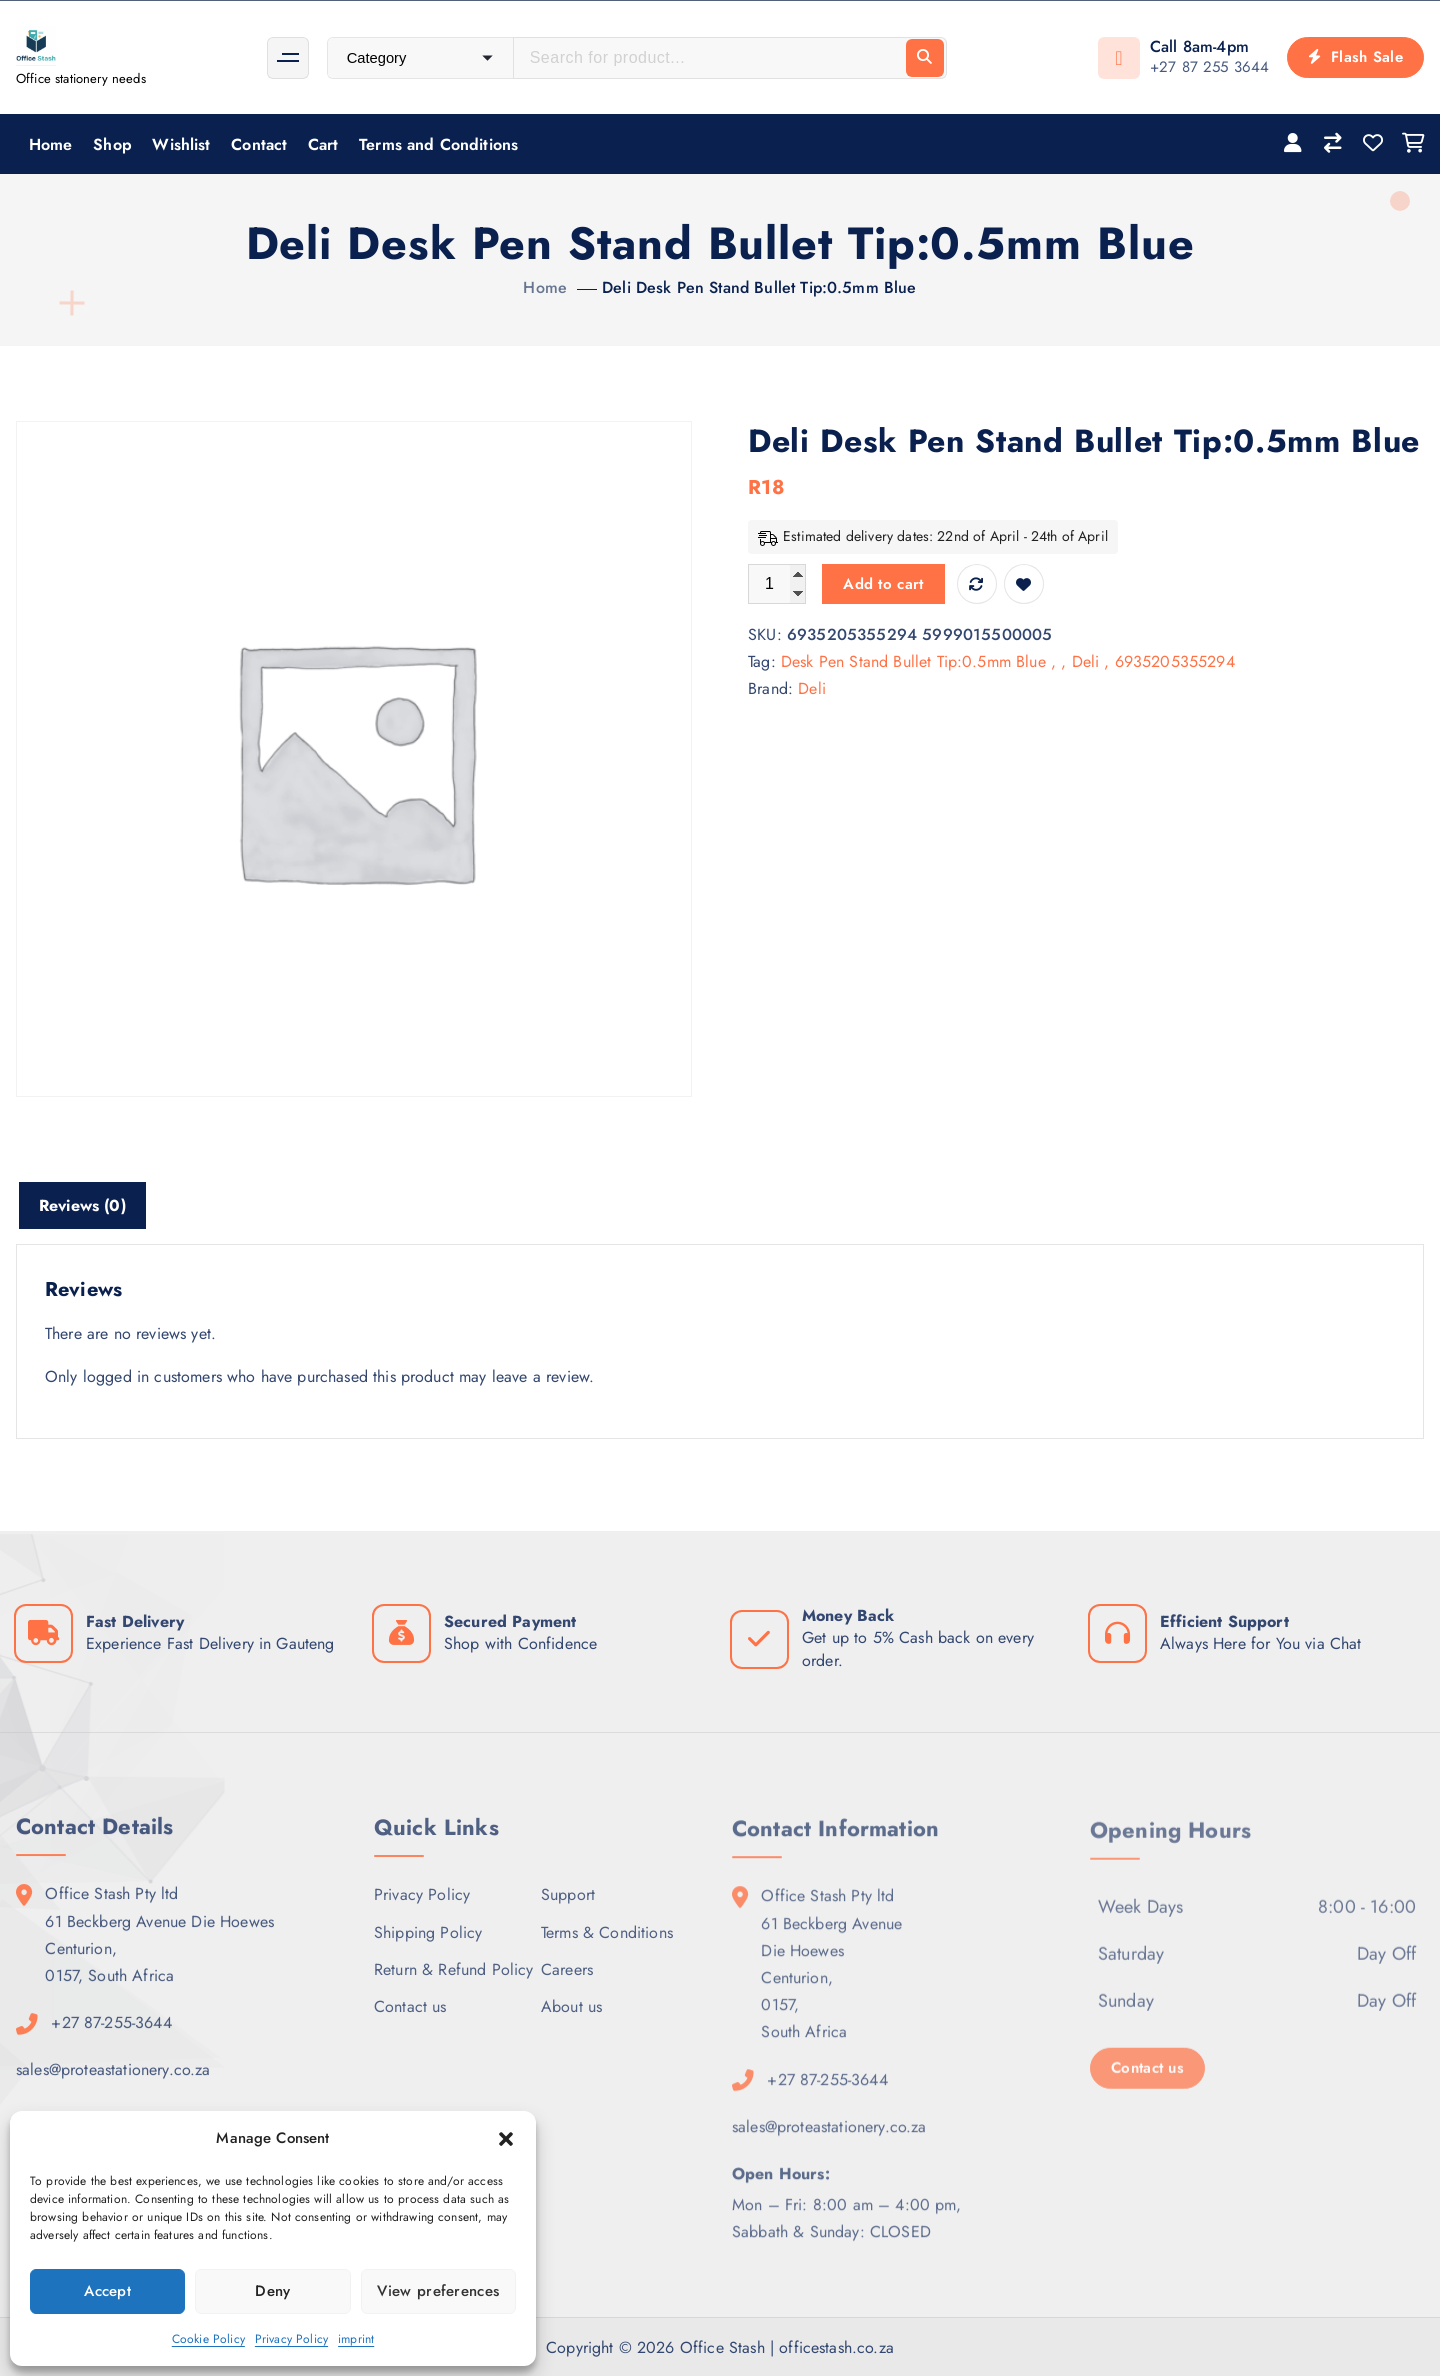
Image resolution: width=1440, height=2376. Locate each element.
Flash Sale (1355, 57)
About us (571, 2020)
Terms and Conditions (438, 144)
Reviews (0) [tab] (82, 1205)
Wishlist (181, 144)
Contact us (410, 2020)
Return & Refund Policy (454, 1983)
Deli (812, 688)
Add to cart (883, 584)
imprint (356, 2339)
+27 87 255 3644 (1209, 67)
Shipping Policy (428, 1946)
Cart (323, 144)
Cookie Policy (208, 2339)
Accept (107, 2291)
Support (568, 1908)
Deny (272, 2291)
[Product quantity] (777, 584)
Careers (567, 1983)
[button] (506, 2139)
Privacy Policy (291, 2339)
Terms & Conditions (607, 1946)
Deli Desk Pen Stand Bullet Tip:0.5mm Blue (759, 287)
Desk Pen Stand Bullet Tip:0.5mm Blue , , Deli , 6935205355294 (1008, 661)
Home (51, 144)
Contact (259, 144)
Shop (112, 144)
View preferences (438, 2291)
